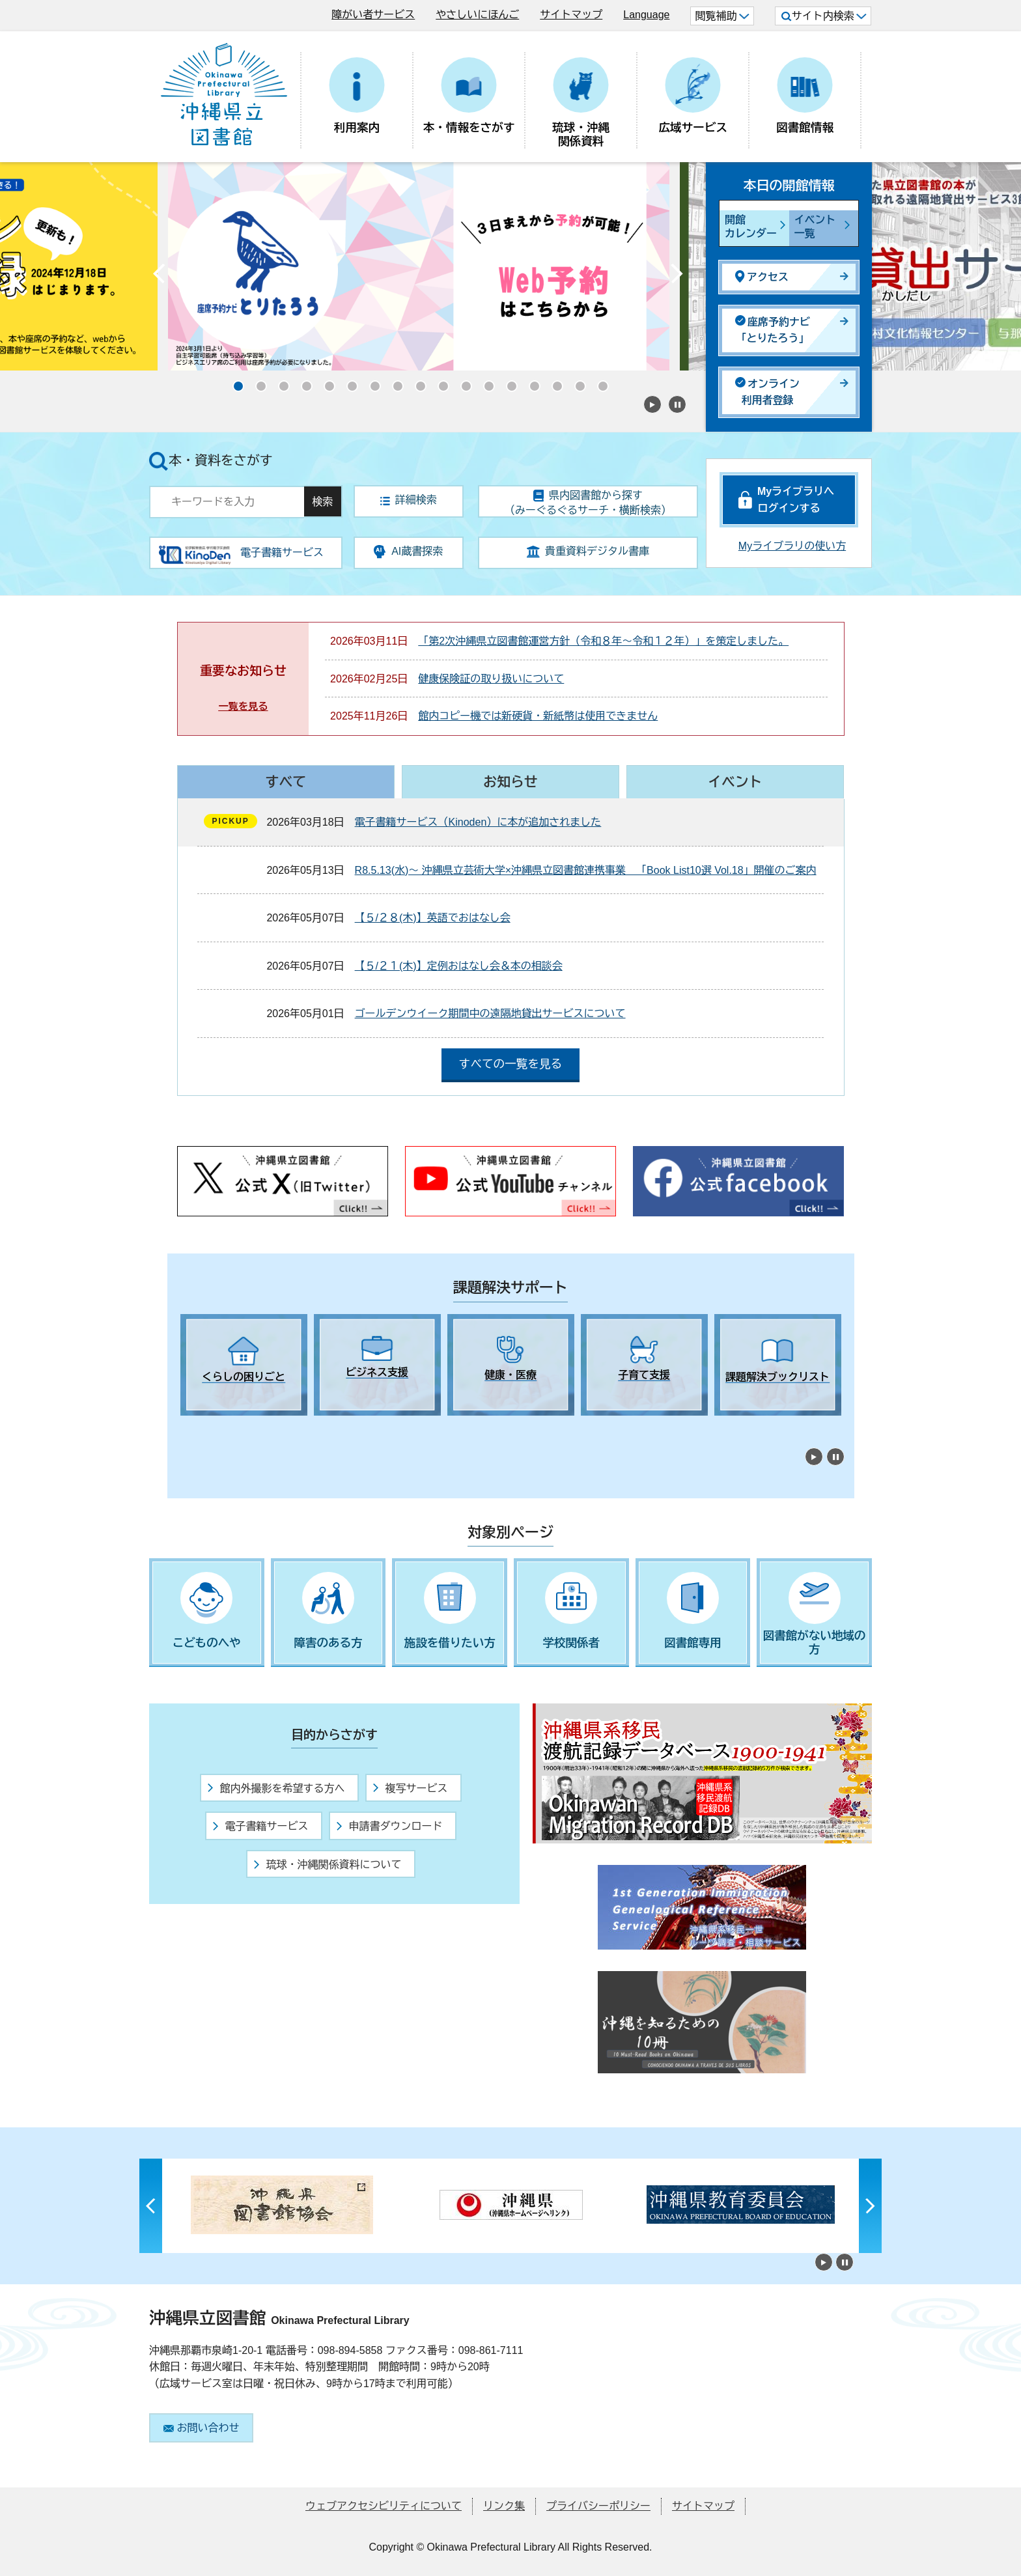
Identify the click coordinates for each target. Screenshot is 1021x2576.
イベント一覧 (815, 226)
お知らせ (510, 781)
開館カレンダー (751, 226)
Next (676, 277)
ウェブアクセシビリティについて (383, 2506)
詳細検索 (408, 499)
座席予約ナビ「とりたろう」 (772, 329)
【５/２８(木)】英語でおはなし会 (433, 917)
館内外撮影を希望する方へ (276, 1788)
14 (530, 382)
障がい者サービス (373, 14)
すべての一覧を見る (510, 1064)
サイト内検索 (824, 15)
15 (552, 382)
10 (438, 382)
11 (461, 382)
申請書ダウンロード (389, 1826)
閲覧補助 (722, 15)
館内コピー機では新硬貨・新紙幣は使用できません (538, 715)
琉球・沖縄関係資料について (327, 1864)
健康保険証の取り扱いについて (491, 678)
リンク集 (504, 2506)
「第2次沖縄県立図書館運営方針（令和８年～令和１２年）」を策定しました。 (603, 641)
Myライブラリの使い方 (792, 546)
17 (598, 382)
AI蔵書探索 (408, 552)
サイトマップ (571, 14)
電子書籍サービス (260, 1826)
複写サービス (410, 1788)
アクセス (762, 276)
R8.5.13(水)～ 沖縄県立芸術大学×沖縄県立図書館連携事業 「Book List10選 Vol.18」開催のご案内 (586, 870)
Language (646, 14)
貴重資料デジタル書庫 (588, 552)
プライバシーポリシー (598, 2506)
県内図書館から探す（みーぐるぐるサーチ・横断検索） (588, 503)
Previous (159, 277)
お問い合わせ (201, 2427)
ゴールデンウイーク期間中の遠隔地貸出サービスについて (490, 1013)
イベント (735, 781)
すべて (286, 781)
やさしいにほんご (477, 14)
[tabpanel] (244, 1365)
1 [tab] (186, 1427)
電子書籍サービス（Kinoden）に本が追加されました (478, 822)
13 (507, 382)
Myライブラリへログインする (795, 500)
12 (484, 382)
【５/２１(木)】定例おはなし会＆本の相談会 (459, 966)
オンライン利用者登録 (767, 391)
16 (575, 382)
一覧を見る (243, 706)
